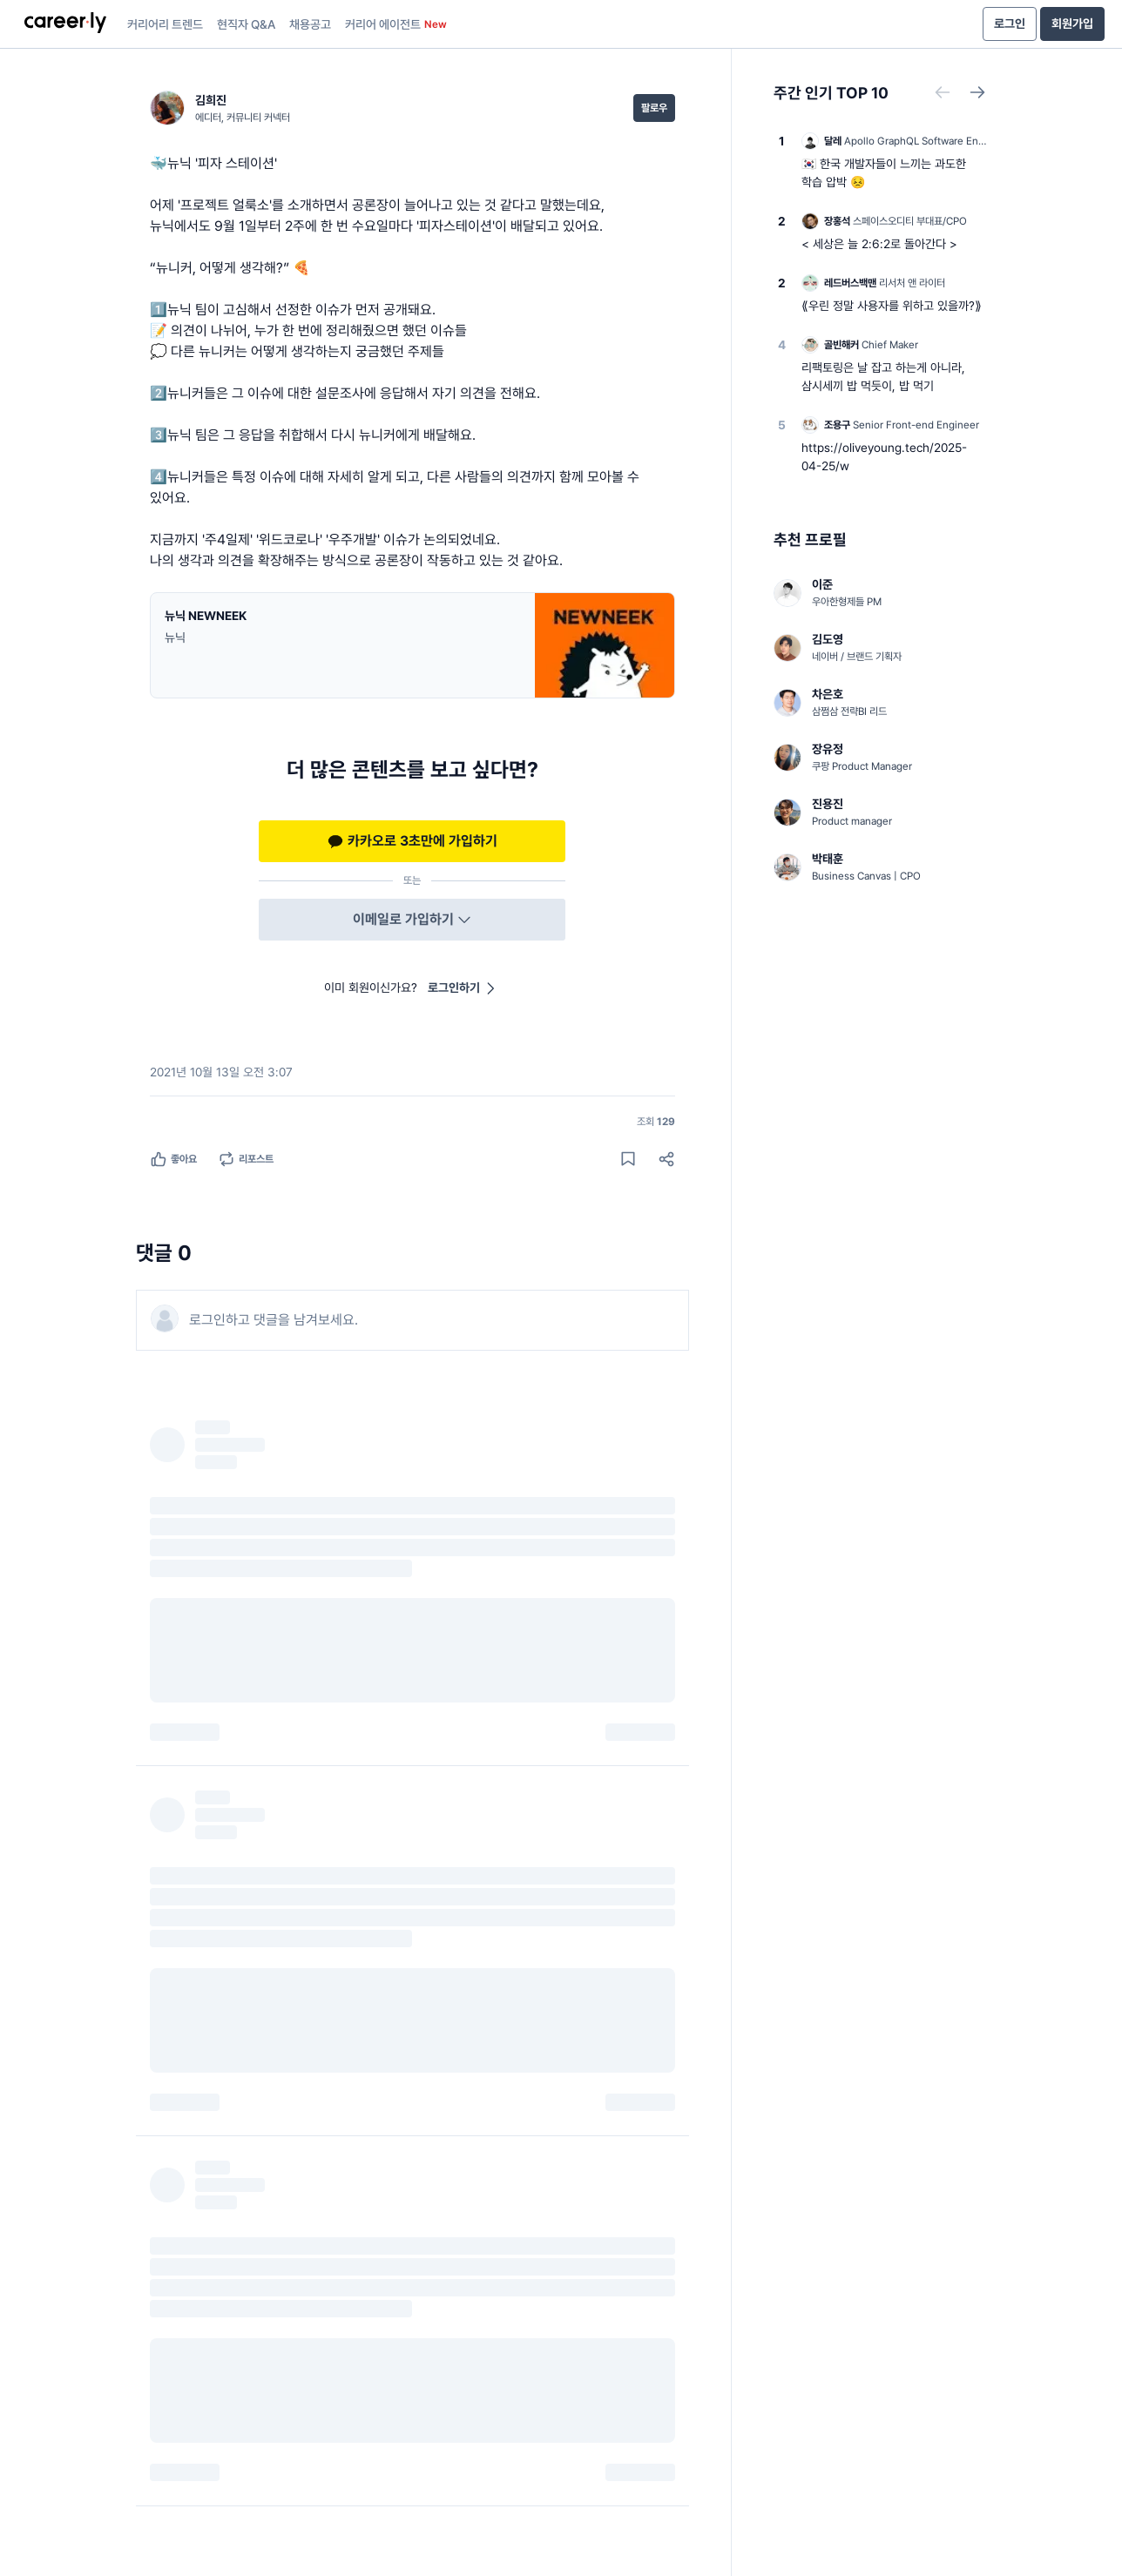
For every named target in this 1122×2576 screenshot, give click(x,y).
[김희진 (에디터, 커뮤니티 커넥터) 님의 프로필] (220, 108)
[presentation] (65, 24)
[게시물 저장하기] (628, 1159)
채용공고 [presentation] (310, 24)
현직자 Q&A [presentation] (246, 24)
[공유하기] (666, 1159)
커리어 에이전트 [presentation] (396, 24)
